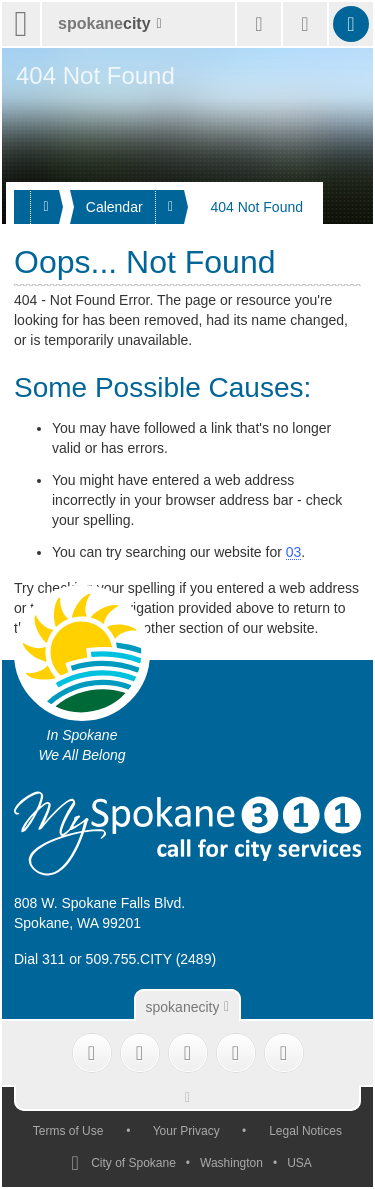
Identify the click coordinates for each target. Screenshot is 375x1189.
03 (294, 552)
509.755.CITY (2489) (151, 959)
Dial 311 (39, 959)
